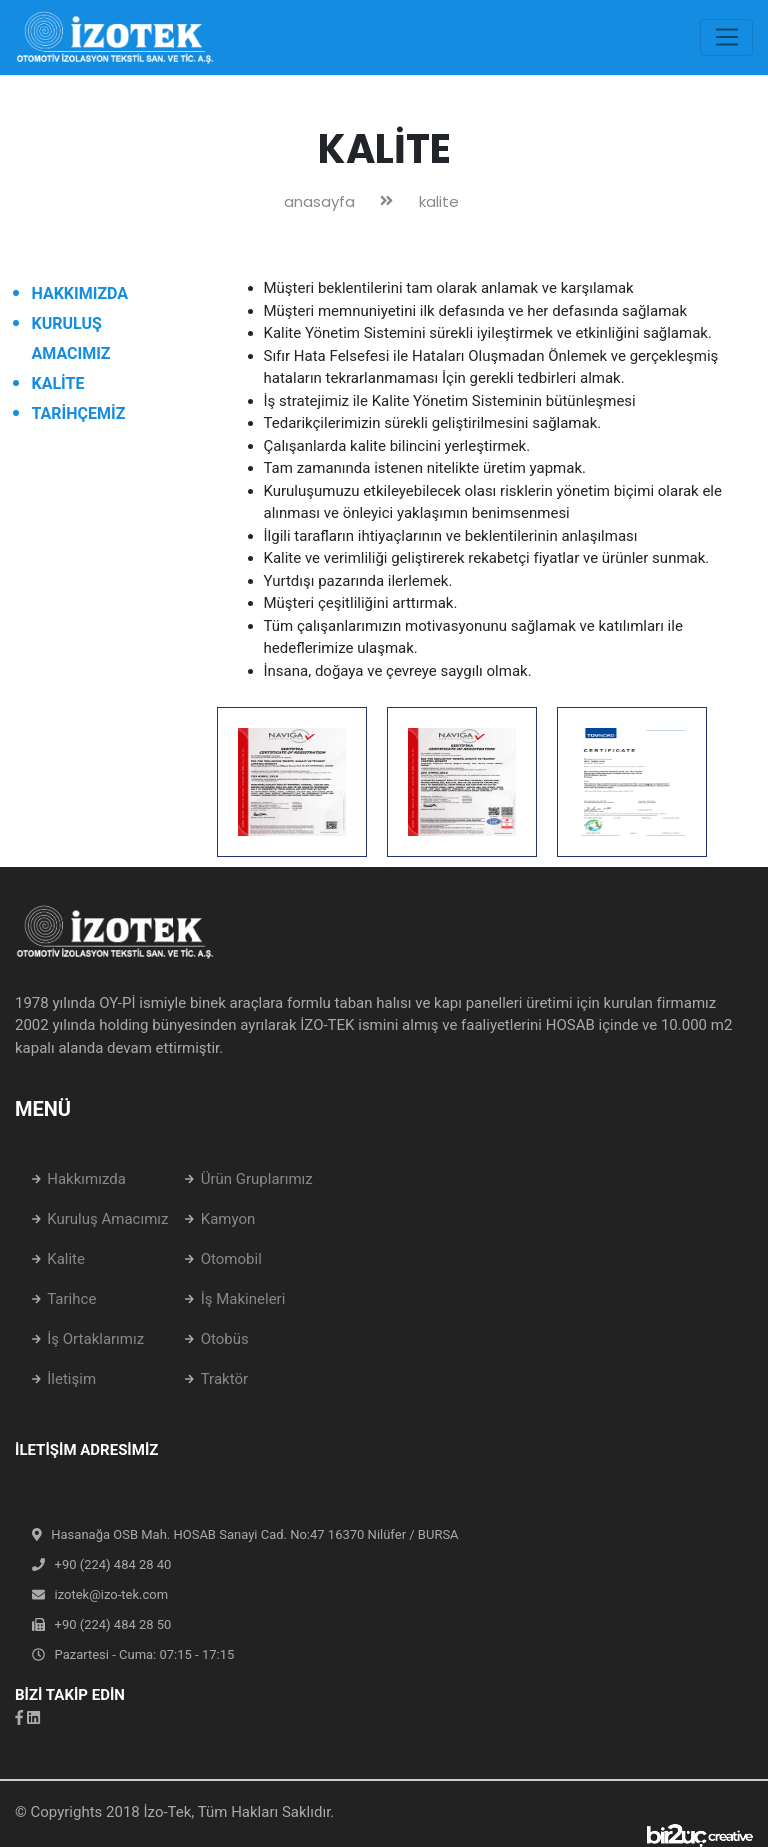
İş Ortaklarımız (95, 1339)
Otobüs (225, 1339)
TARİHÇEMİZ (79, 413)
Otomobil (231, 1259)
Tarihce (71, 1299)
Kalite (66, 1259)
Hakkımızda (86, 1179)
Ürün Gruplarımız (257, 1179)
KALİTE (58, 383)
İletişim (71, 1379)
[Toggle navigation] (726, 38)
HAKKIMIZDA (80, 293)
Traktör (224, 1379)
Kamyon (228, 1219)
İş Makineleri (243, 1299)
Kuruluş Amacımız (107, 1219)
